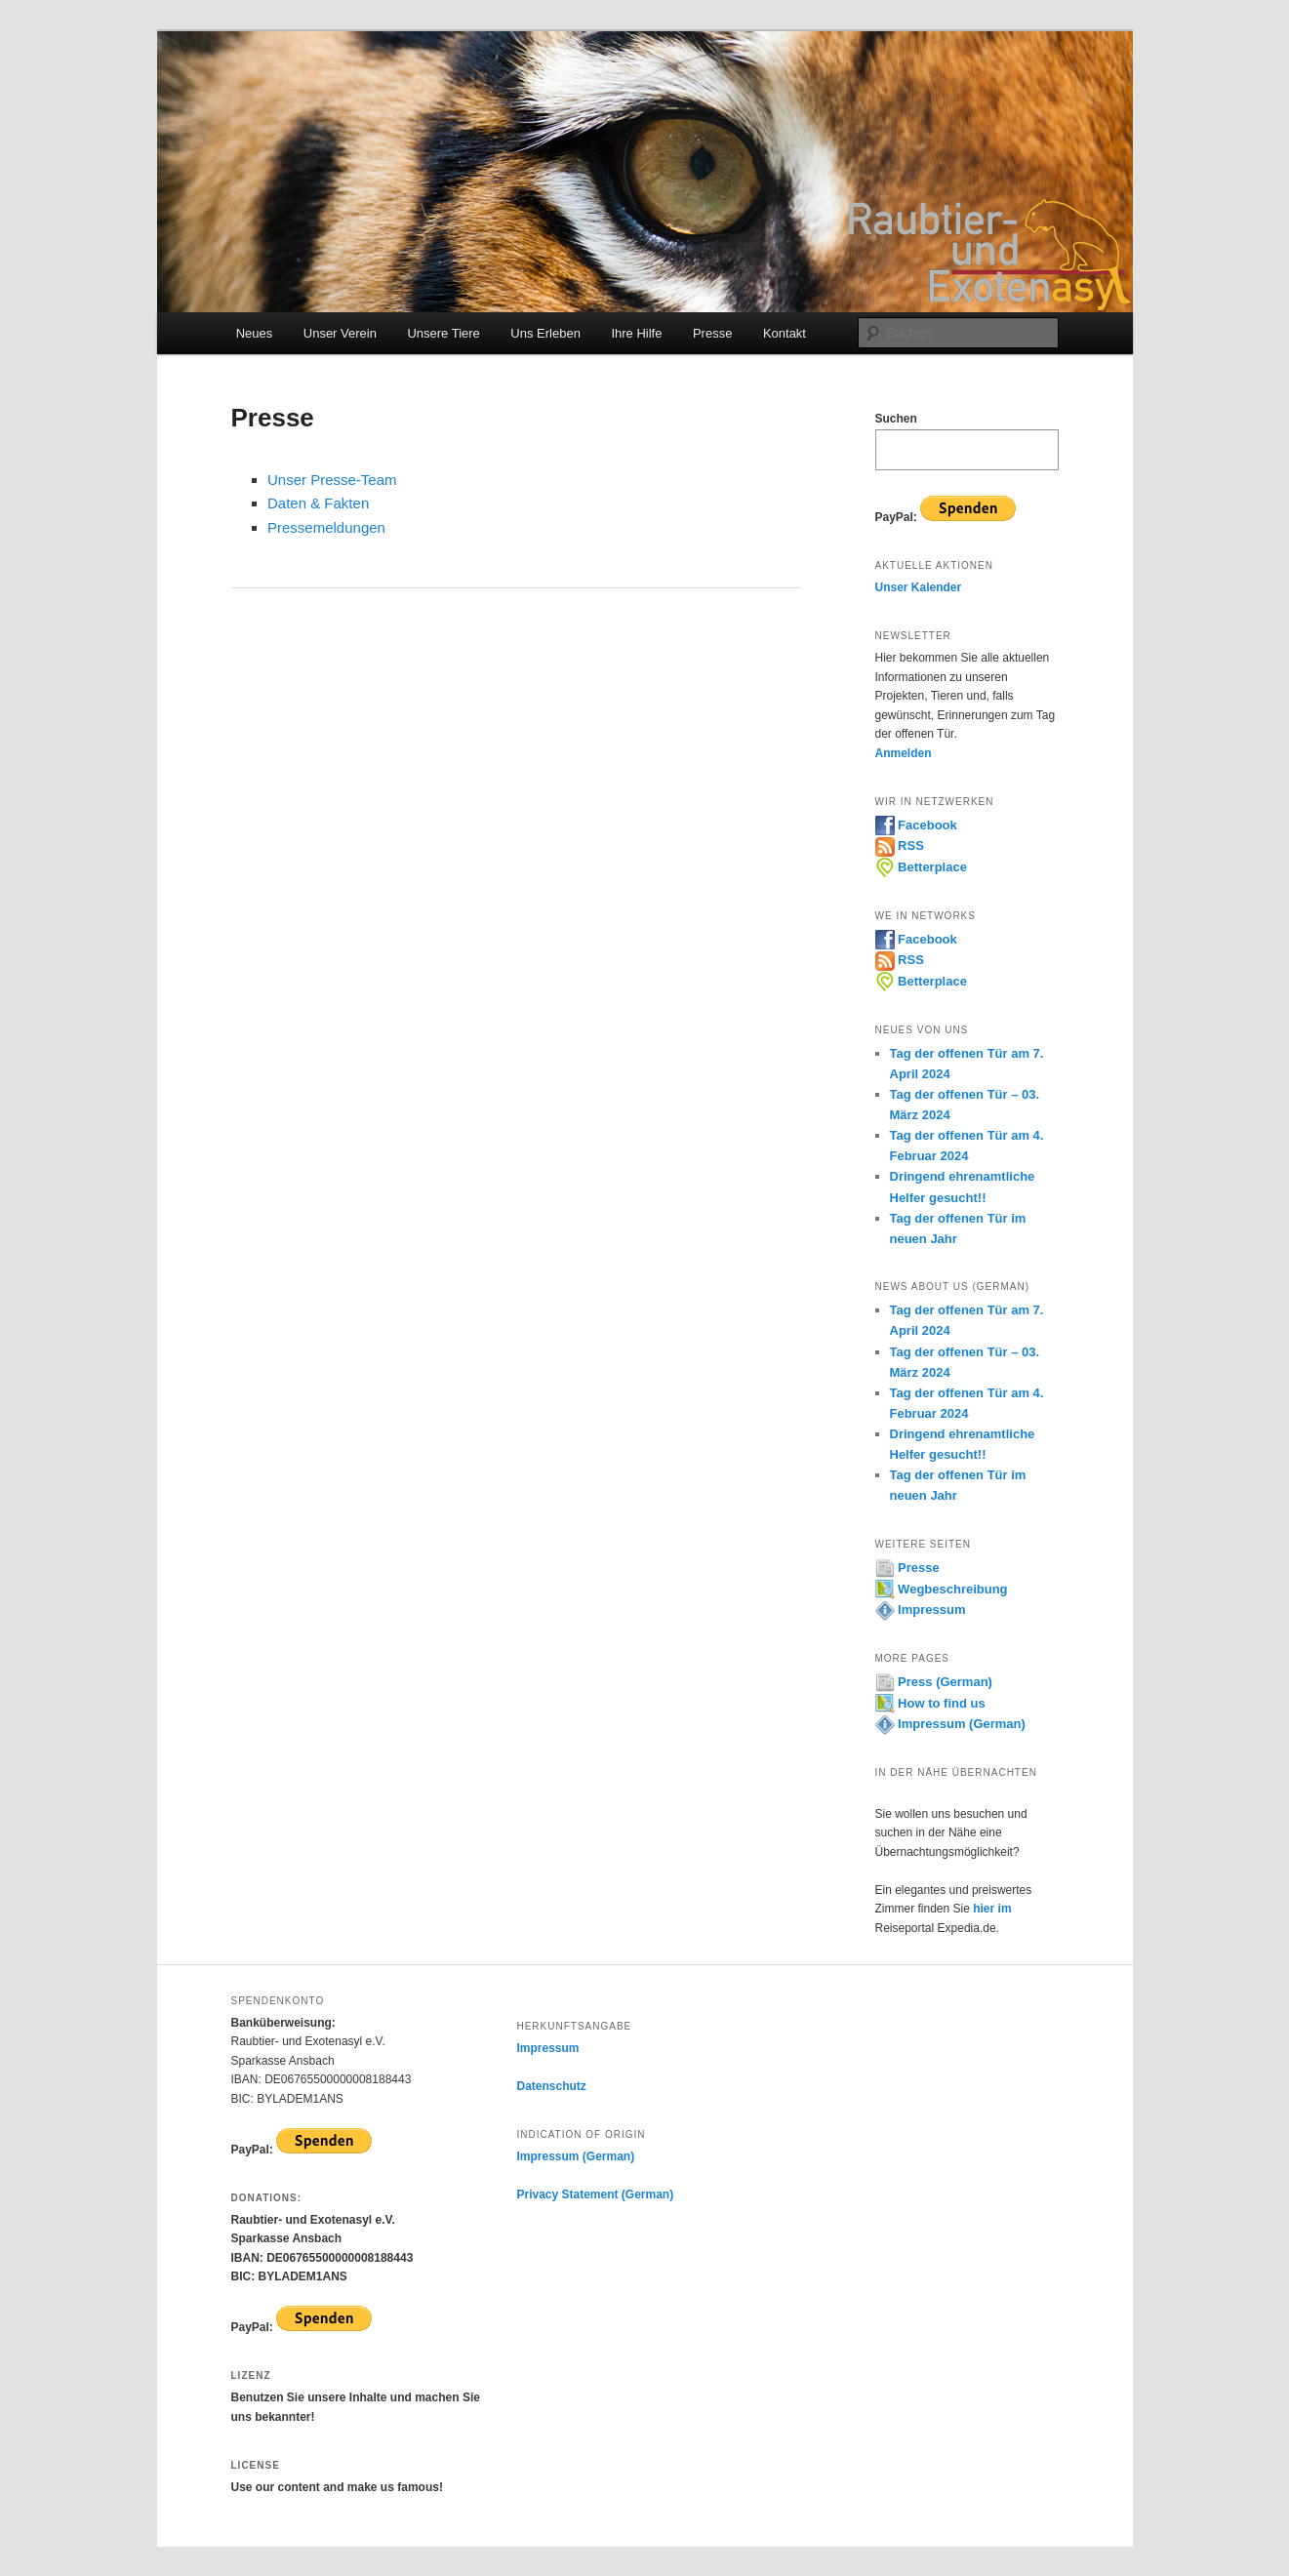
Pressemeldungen (326, 527)
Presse (712, 333)
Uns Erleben (545, 333)
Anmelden (903, 753)
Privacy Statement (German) (594, 2194)
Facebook (916, 825)
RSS (899, 845)
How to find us (930, 1703)
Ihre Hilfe (636, 333)
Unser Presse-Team (332, 479)
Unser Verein (340, 333)
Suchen (896, 418)
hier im (992, 1908)
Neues (254, 333)
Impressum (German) (950, 1723)
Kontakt (784, 333)
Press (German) (933, 1681)
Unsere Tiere (443, 333)
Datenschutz (550, 2086)
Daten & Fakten (318, 503)
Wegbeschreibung (941, 1589)
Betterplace (921, 867)
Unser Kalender (918, 587)
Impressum (920, 1609)
